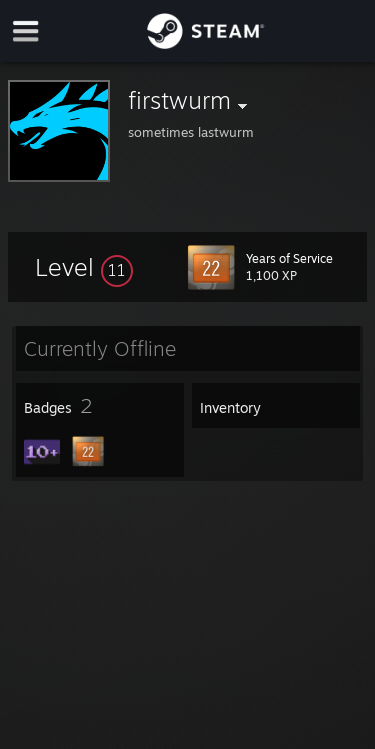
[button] (84, 267)
